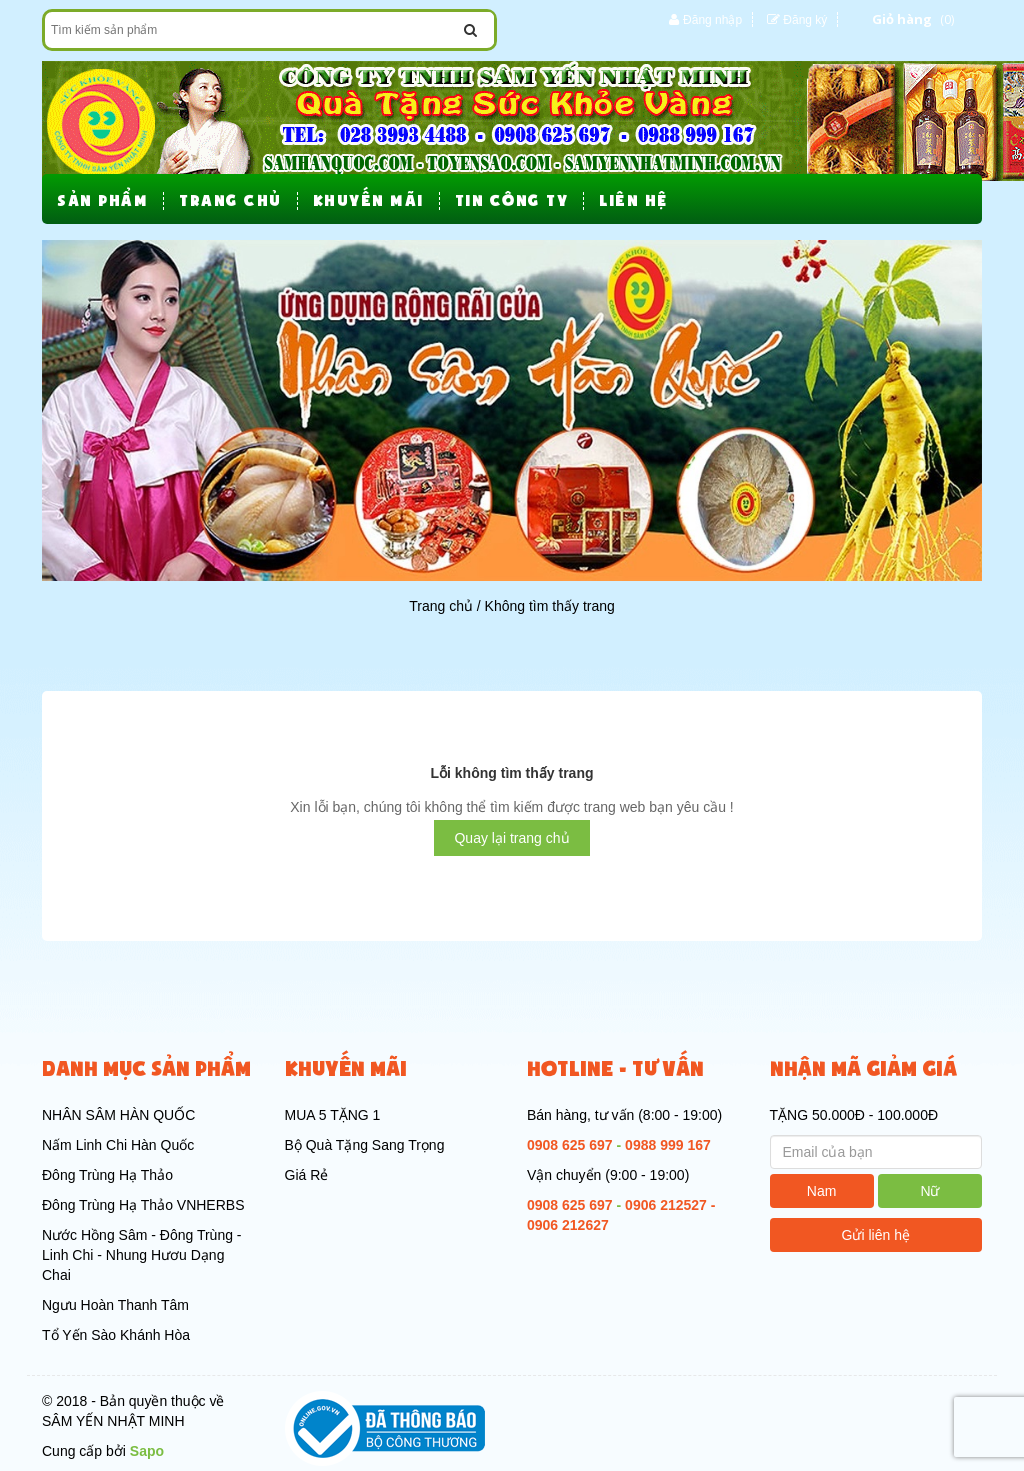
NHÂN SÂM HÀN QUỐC (118, 1115)
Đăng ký (805, 20)
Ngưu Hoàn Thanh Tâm (115, 1305)
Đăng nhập (712, 20)
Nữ (929, 1191)
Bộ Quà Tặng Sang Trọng (365, 1145)
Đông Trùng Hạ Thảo (107, 1175)
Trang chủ (441, 606)
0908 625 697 (570, 1145)
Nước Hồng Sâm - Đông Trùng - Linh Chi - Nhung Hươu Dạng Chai (142, 1255)
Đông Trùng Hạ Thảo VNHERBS (143, 1205)
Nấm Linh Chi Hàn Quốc (118, 1145)
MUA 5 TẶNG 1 (333, 1115)
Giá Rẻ (307, 1175)
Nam (822, 1191)
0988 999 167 (668, 1145)
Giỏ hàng (902, 19)
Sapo (147, 1451)
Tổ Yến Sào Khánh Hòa (116, 1335)
